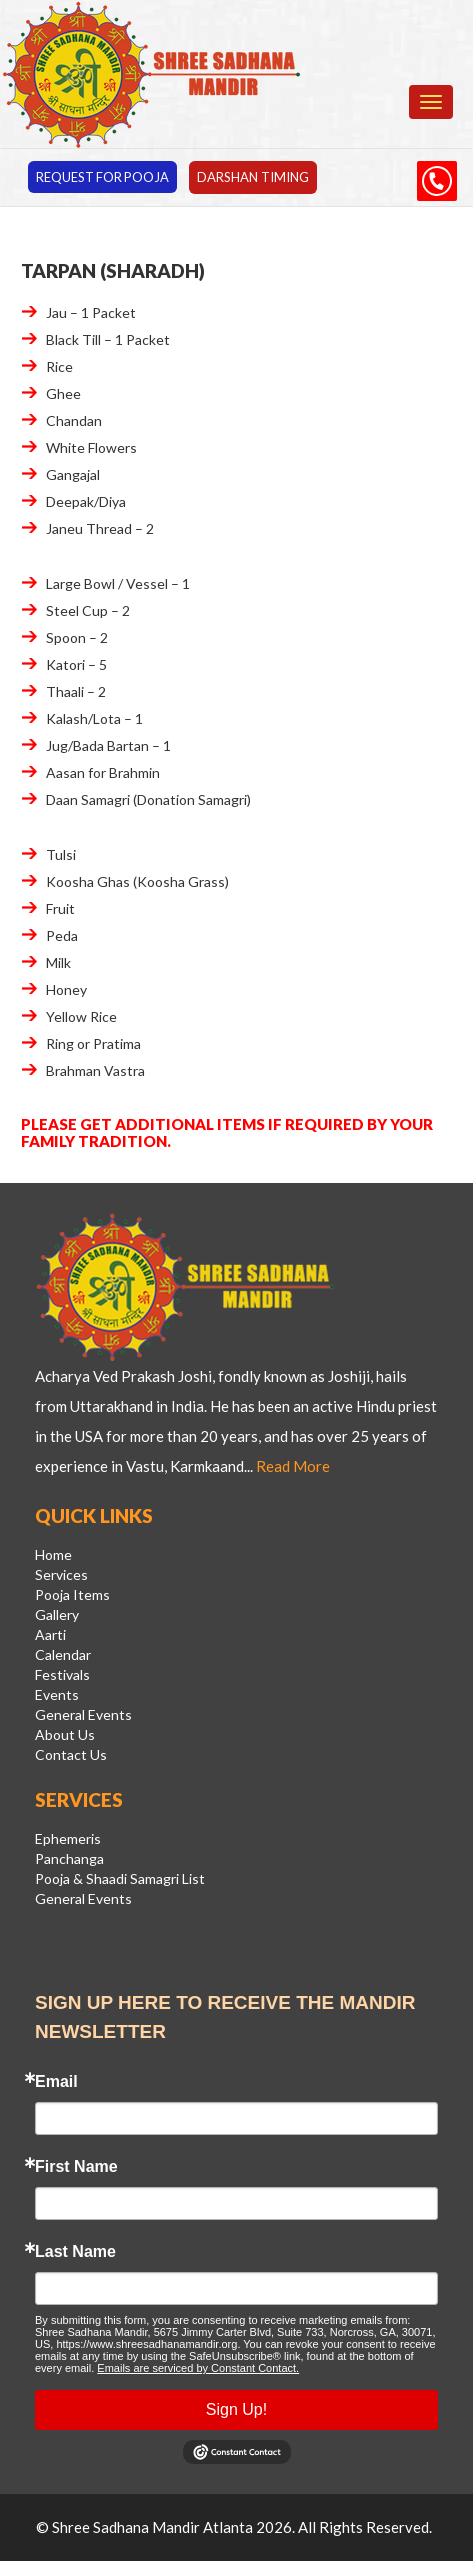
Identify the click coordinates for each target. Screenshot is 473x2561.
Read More (293, 1467)
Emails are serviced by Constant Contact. (198, 2369)
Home (53, 1555)
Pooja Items (72, 1595)
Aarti (50, 1635)
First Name (76, 2168)
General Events (83, 1715)
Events (57, 1695)
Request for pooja (104, 177)
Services (61, 1575)
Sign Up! (236, 2410)
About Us (65, 1735)
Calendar (63, 1655)
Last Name (75, 2253)
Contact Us (71, 1755)
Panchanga (69, 1859)
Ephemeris (68, 1839)
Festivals (62, 1675)
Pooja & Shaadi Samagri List (120, 1879)
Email (56, 2083)
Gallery (57, 1615)
